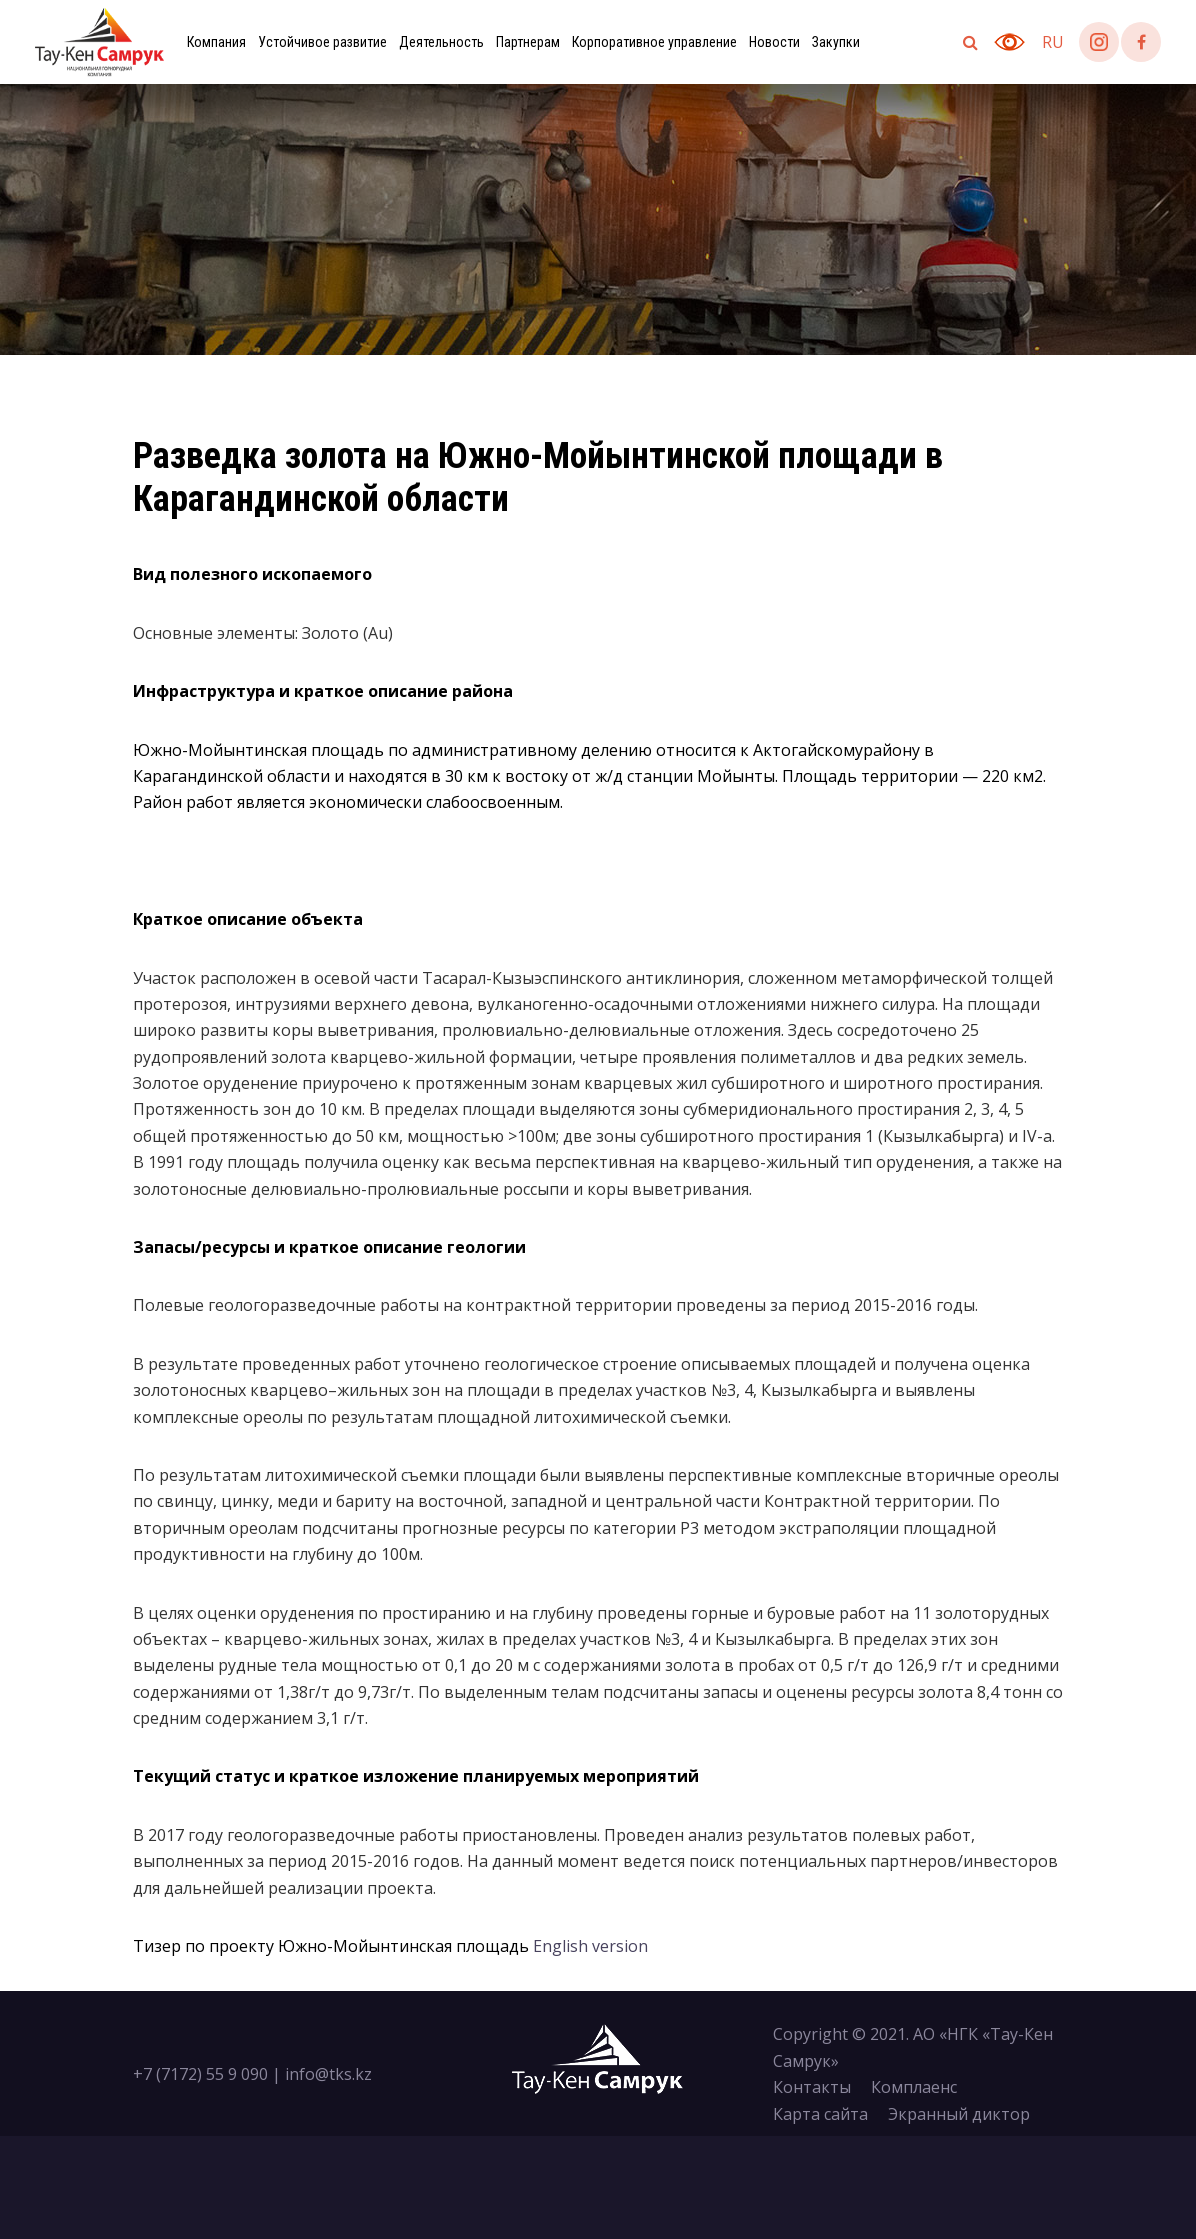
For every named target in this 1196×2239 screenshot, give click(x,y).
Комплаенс (914, 2087)
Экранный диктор (959, 2114)
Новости (774, 42)
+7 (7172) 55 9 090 (200, 2074)
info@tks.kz (328, 2074)
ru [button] (1053, 42)
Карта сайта (820, 2114)
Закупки (836, 42)
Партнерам (528, 42)
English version (590, 1946)
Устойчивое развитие (322, 42)
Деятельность (441, 42)
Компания (216, 42)
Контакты (812, 2087)
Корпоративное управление (654, 42)
